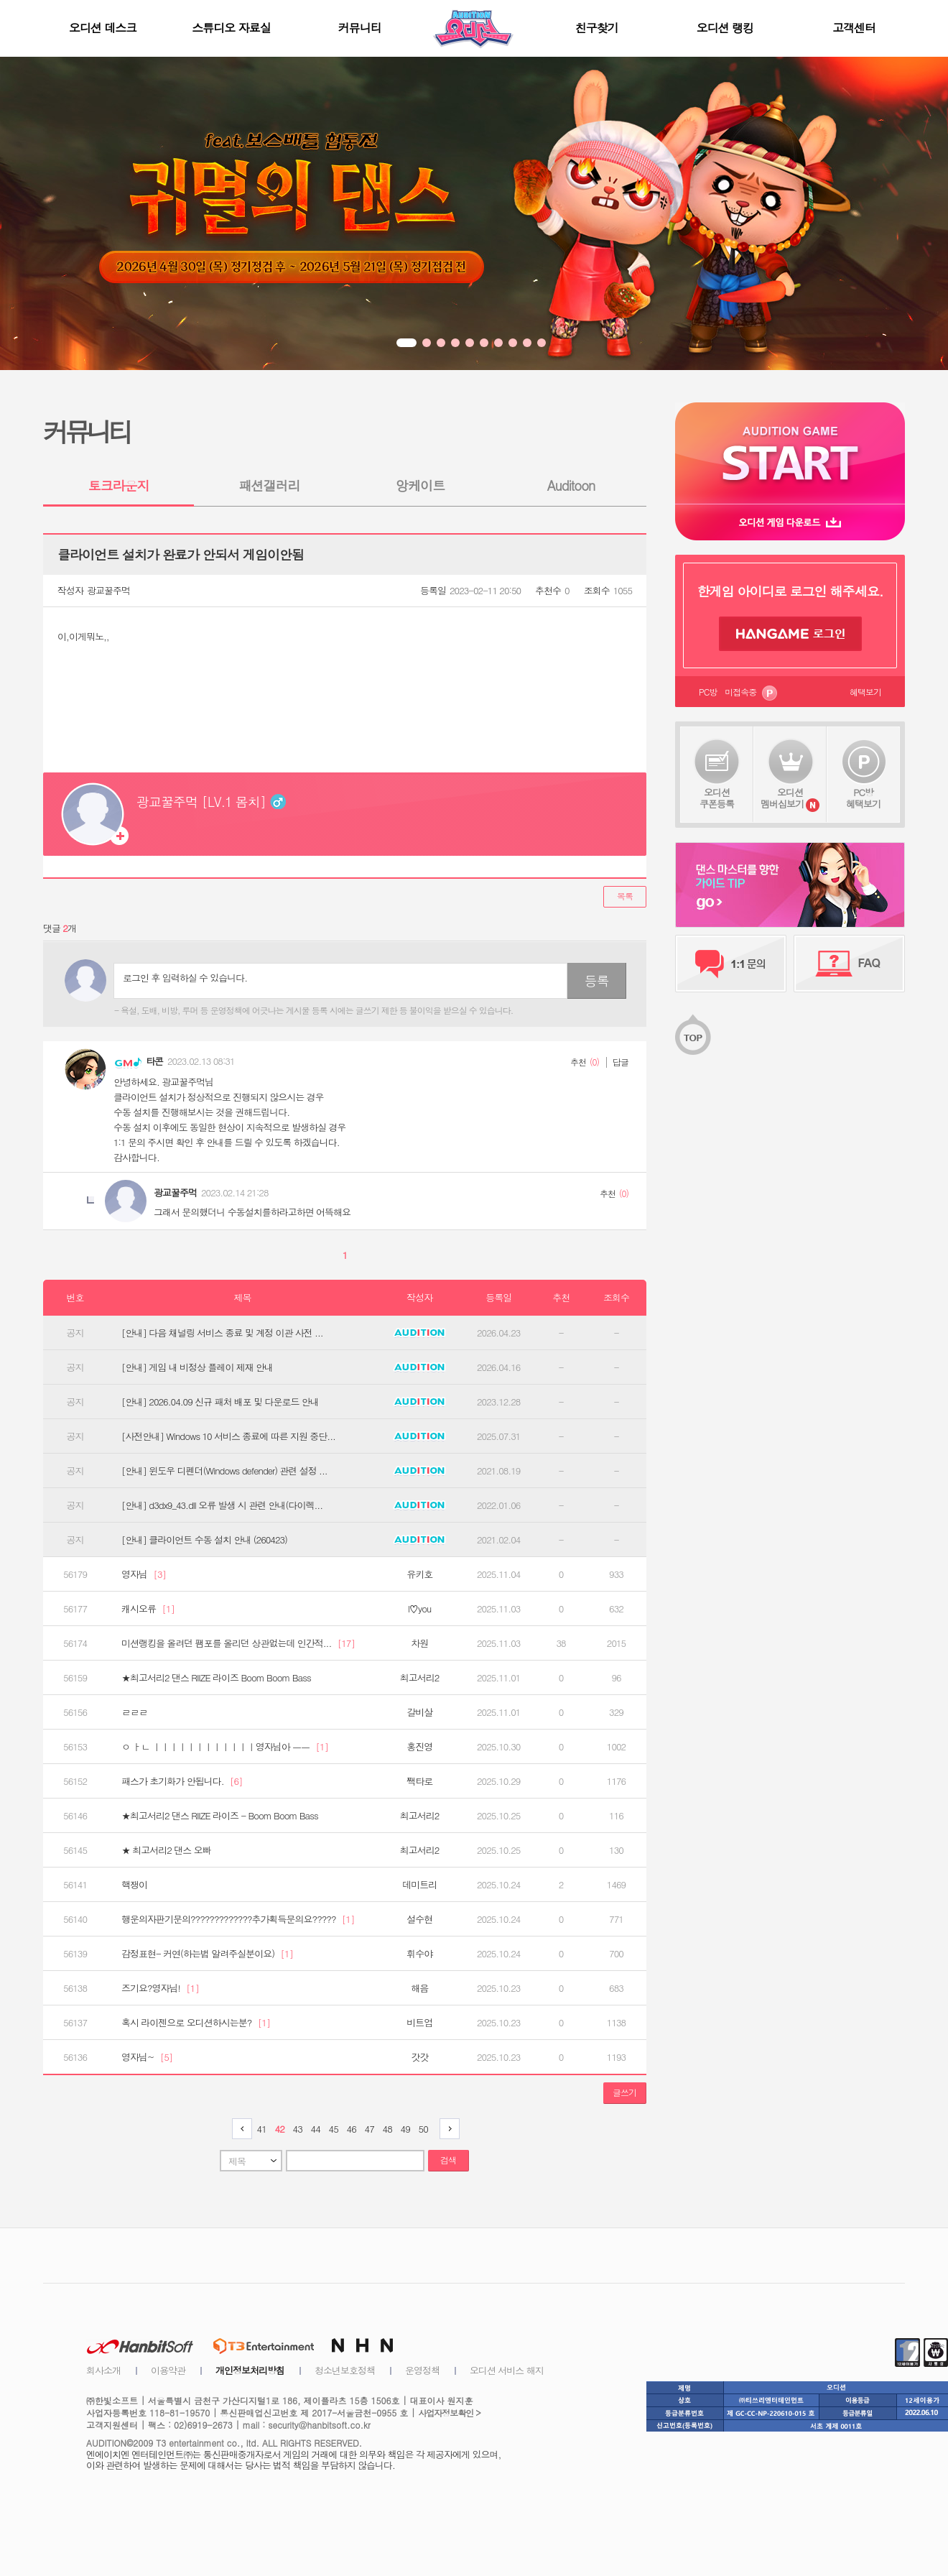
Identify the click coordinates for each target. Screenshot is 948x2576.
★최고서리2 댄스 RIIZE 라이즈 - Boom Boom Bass (219, 1816)
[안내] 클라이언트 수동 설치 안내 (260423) (204, 1540)
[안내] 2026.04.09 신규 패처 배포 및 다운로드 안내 (220, 1402)
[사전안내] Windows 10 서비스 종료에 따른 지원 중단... (228, 1436)
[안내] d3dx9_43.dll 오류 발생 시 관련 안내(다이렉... (221, 1505)
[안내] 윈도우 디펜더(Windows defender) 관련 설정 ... (224, 1471)
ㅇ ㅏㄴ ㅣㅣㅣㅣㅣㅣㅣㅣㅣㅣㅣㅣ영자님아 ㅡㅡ (224, 1747)
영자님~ (146, 2057)
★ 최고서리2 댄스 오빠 (166, 1850)
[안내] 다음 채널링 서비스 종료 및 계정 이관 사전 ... (222, 1333)
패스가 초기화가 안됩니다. (182, 1781)
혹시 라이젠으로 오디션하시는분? (195, 2022)
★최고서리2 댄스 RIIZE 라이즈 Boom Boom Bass (216, 1678)
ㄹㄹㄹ (134, 1712)
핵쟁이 (134, 1885)
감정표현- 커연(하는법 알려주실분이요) (207, 1953)
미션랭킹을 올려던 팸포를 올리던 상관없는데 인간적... (238, 1643)
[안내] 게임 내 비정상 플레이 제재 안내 (197, 1367)
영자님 (143, 1574)
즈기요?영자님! (160, 1988)
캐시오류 (148, 1609)
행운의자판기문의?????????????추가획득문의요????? (237, 1919)
